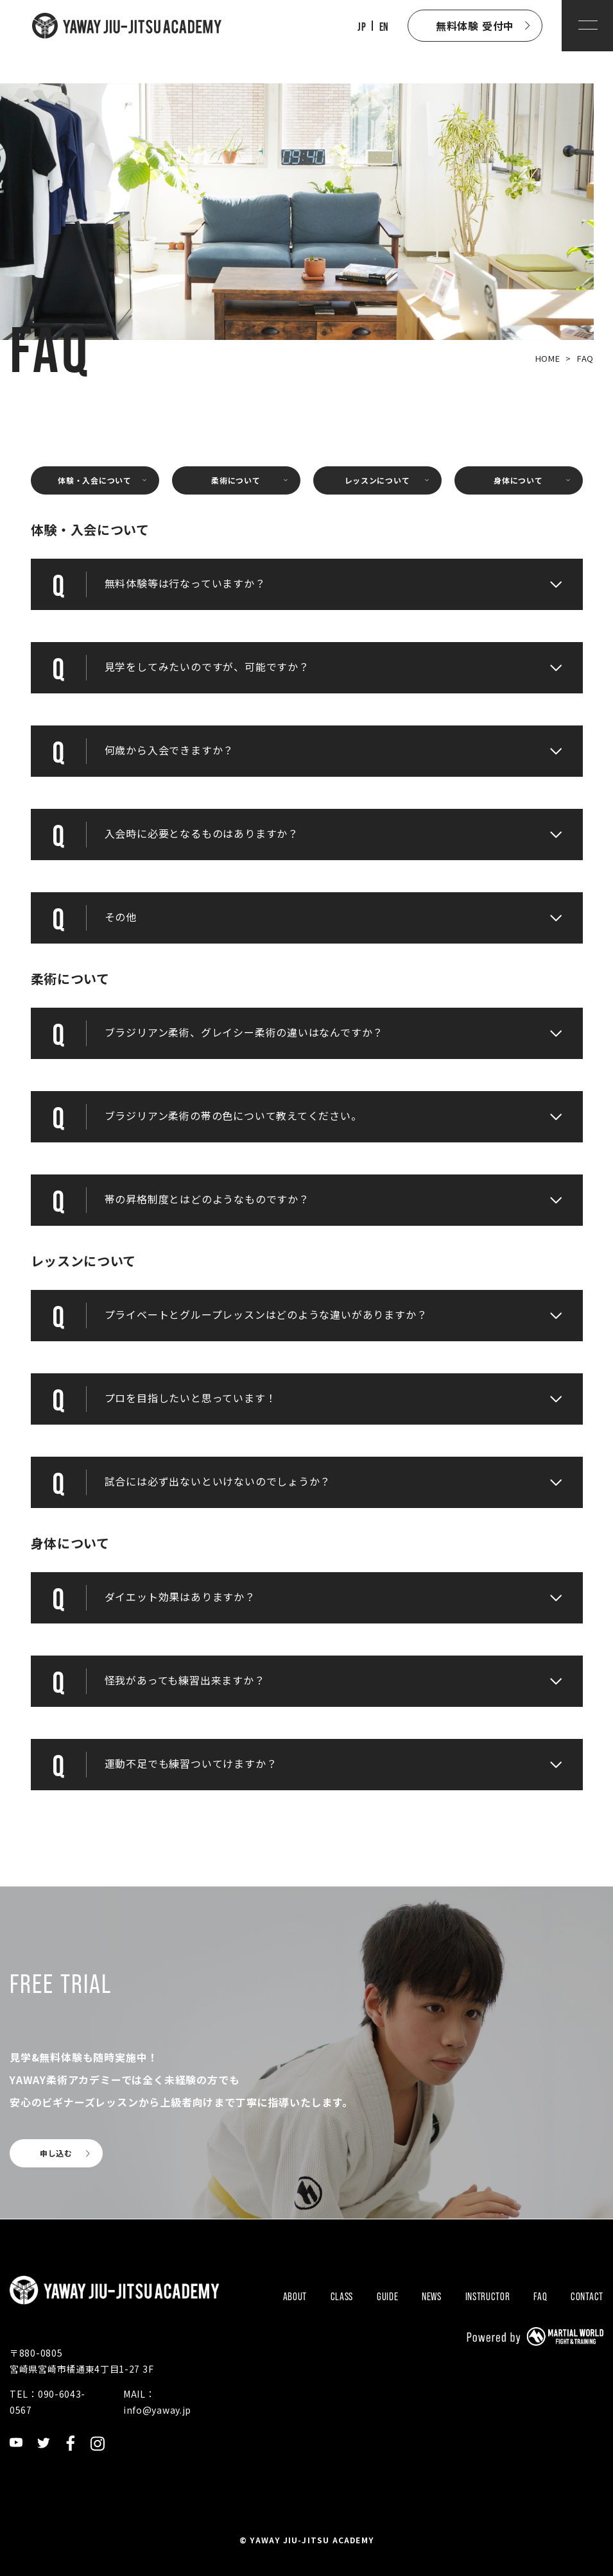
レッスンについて (377, 480)
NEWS (432, 2297)
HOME (547, 358)
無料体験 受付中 (475, 25)
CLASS (342, 2297)
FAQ (540, 2297)
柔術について (235, 480)
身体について (518, 480)
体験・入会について (94, 480)
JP (362, 27)
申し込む (56, 2153)
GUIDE (388, 2297)
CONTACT (587, 2297)
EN (383, 27)
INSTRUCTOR (487, 2297)
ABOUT (295, 2297)
